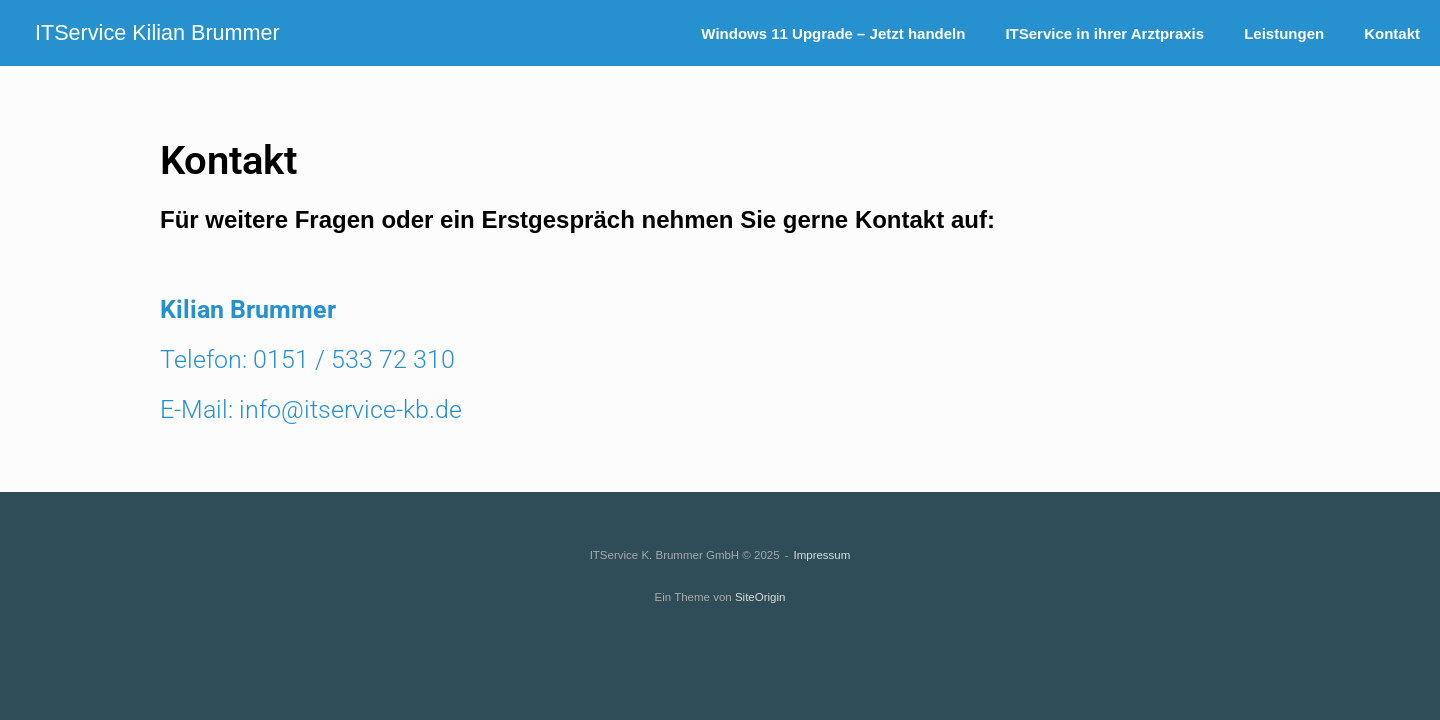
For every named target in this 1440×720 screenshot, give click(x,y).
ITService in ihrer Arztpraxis (1104, 33)
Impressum (821, 555)
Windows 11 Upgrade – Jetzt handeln (833, 33)
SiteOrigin (760, 597)
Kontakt (1392, 33)
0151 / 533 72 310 (354, 359)
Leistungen (1284, 33)
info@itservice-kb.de (350, 409)
